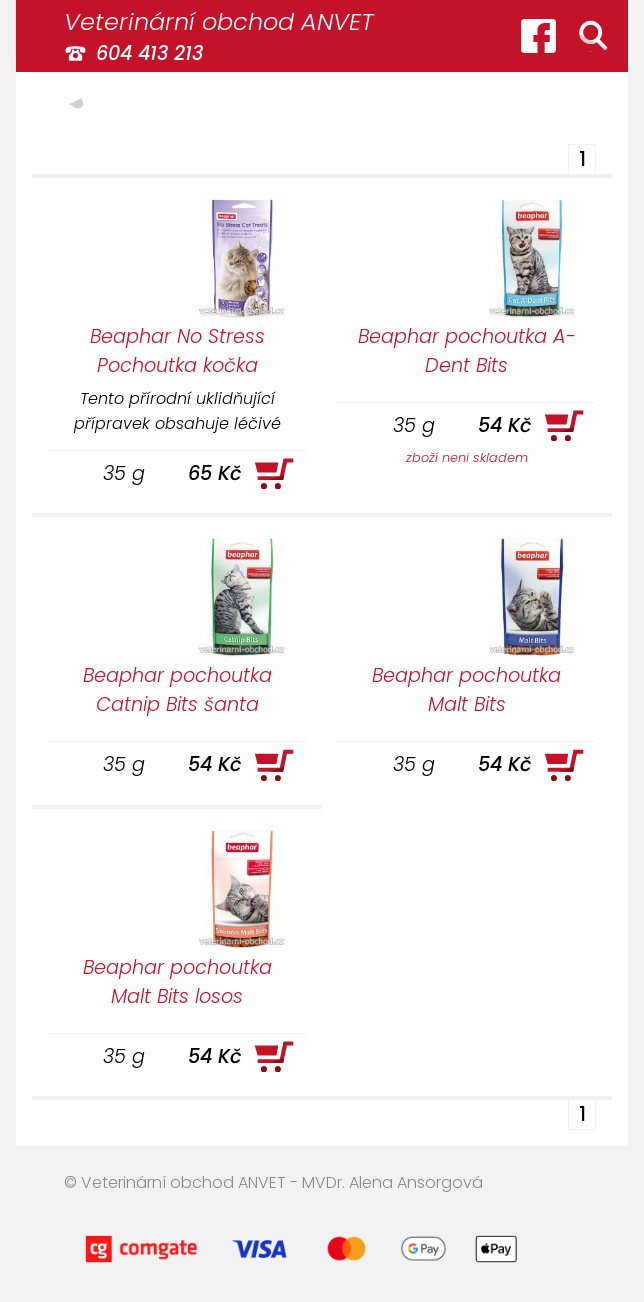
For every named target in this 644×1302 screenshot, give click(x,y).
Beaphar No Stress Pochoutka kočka (177, 351)
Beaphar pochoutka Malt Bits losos (177, 982)
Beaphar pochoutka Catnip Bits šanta (177, 690)
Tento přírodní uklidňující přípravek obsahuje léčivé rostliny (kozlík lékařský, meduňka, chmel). (177, 410)
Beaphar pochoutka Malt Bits (466, 690)
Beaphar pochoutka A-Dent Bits (467, 351)
